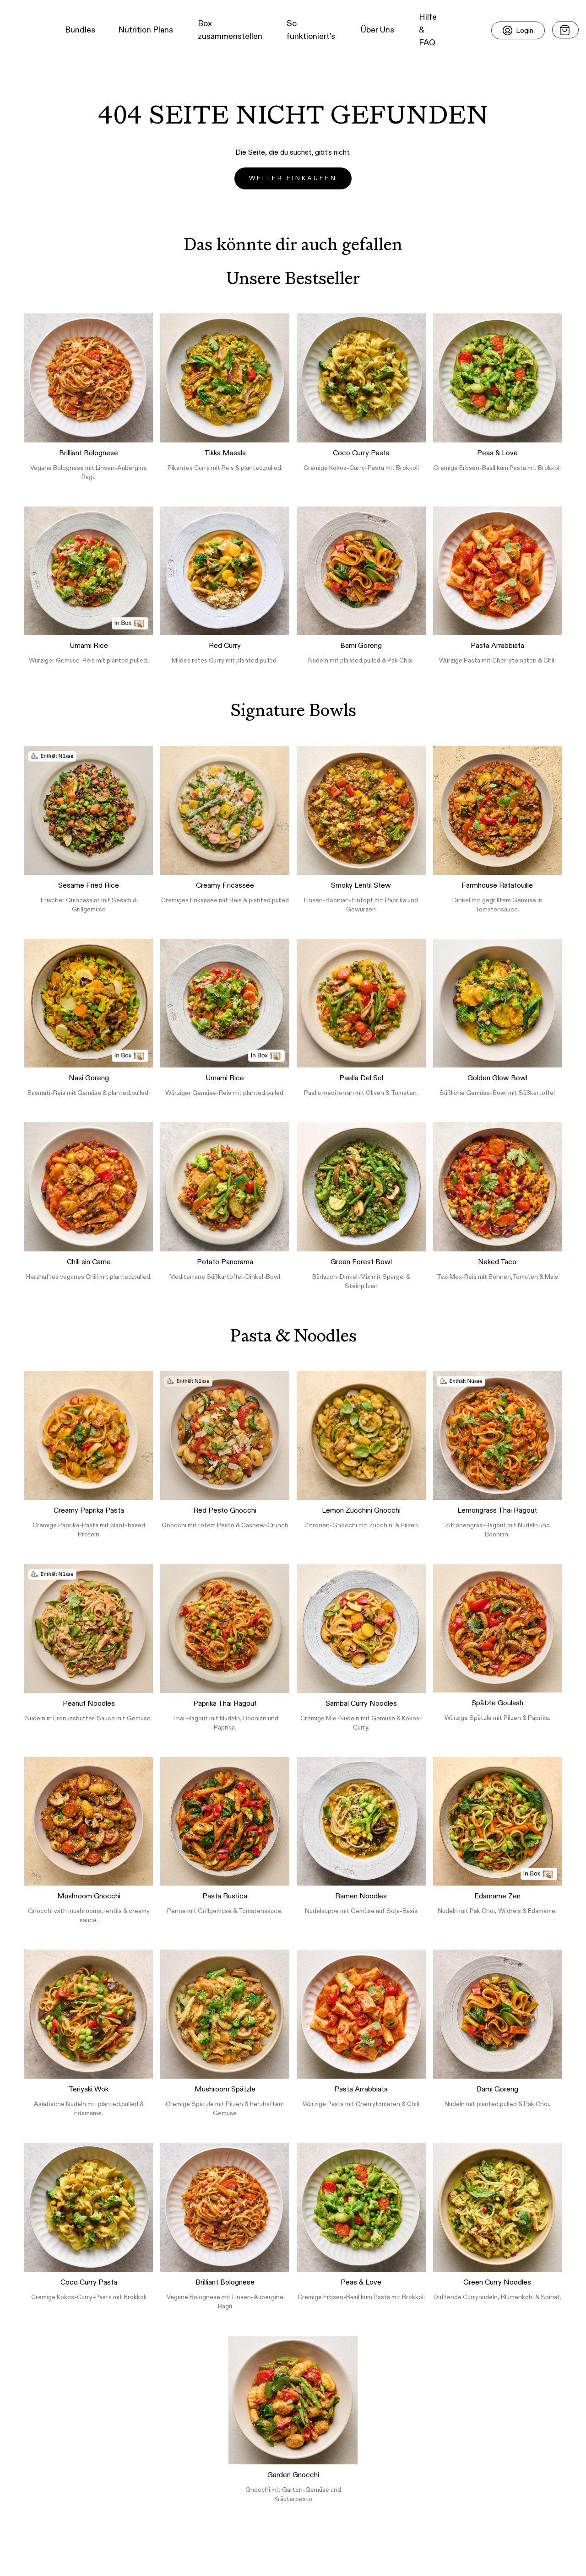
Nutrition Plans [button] (145, 30)
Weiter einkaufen (293, 178)
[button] (23, 30)
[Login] (518, 30)
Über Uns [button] (377, 30)
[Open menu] (565, 29)
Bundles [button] (80, 30)
